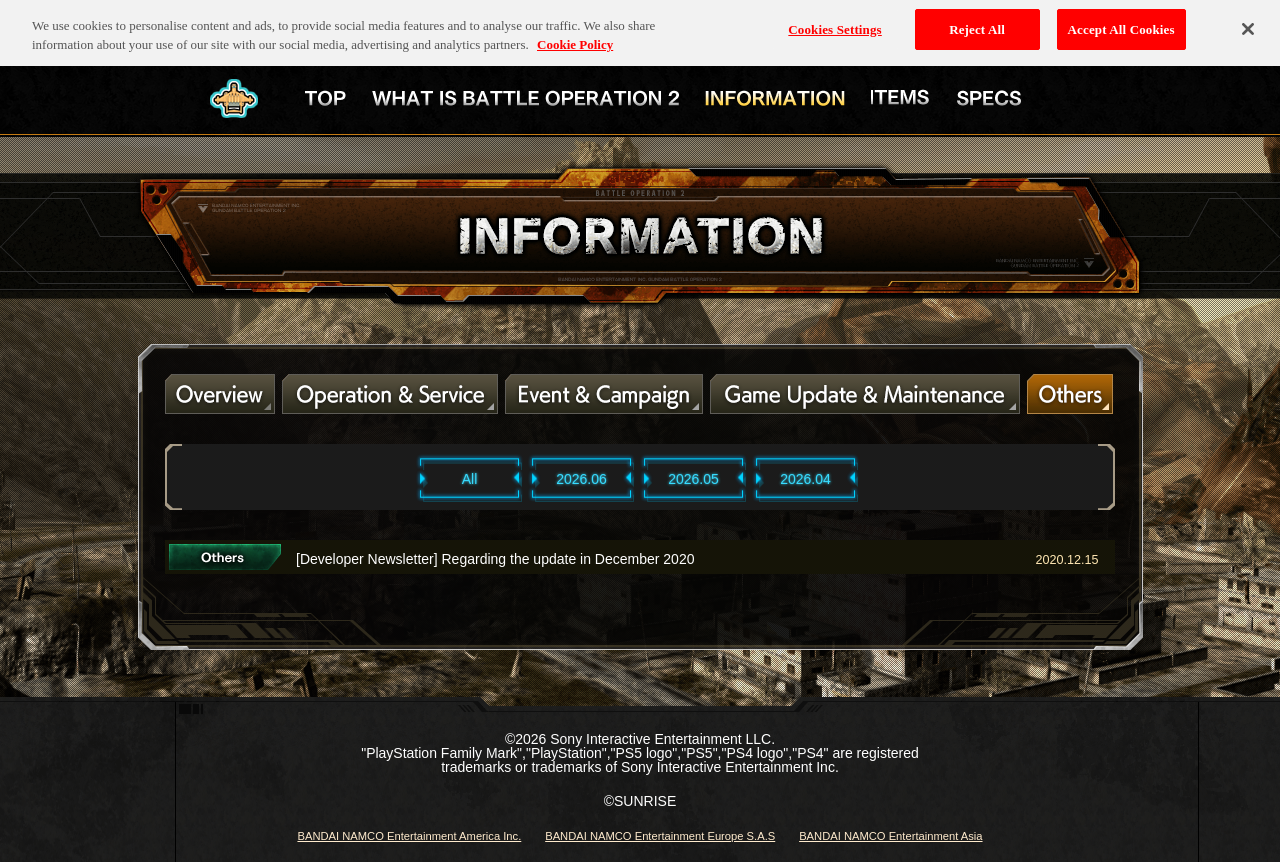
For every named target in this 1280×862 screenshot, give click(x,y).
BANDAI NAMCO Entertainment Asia (890, 836)
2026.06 (581, 479)
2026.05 (693, 479)
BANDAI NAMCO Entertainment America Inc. (409, 836)
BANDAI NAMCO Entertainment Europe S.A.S (660, 836)
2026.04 (805, 479)
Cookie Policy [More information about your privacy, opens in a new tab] (575, 34)
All (470, 479)
